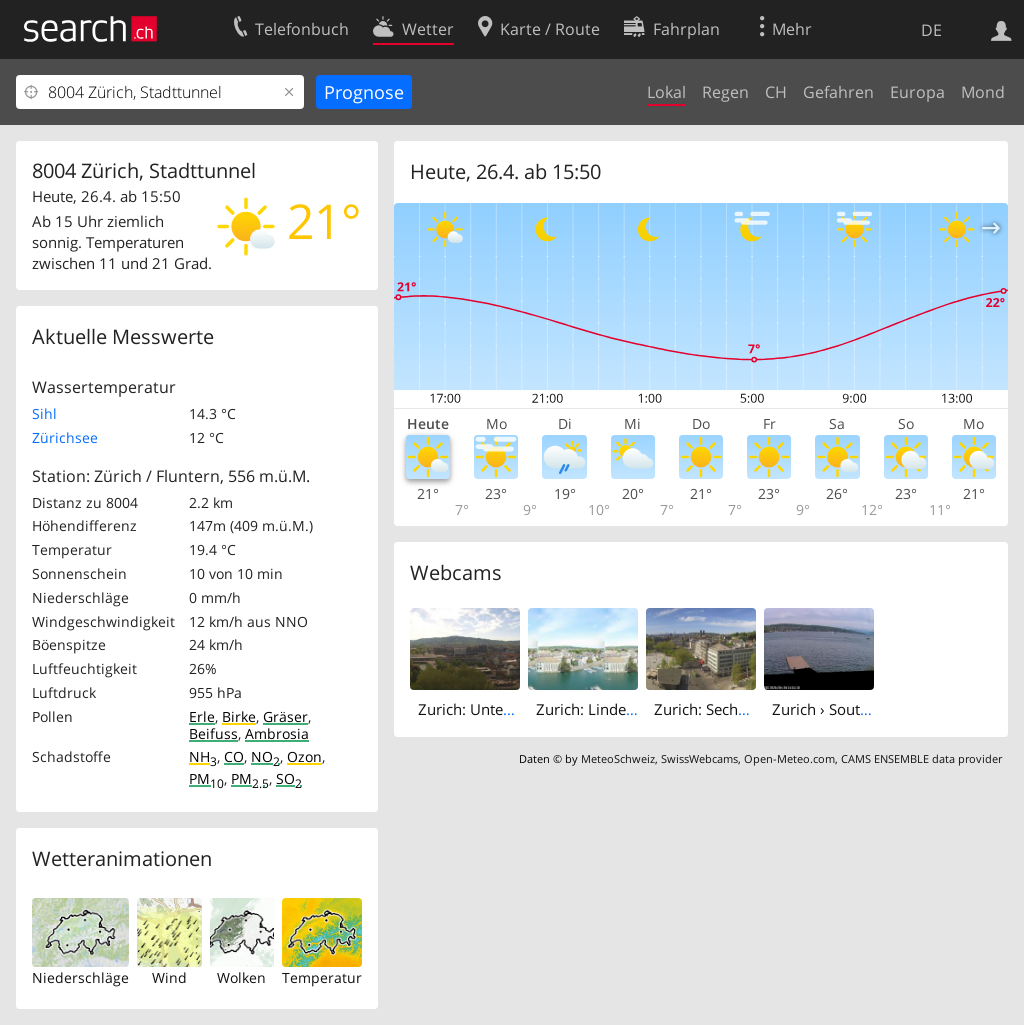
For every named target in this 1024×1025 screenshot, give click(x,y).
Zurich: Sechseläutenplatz (741, 709)
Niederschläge (80, 977)
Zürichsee (65, 437)
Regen (725, 92)
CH (776, 92)
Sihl (44, 413)
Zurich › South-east (837, 709)
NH (203, 756)
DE (931, 30)
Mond (983, 92)
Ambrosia (277, 733)
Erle (202, 716)
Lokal (666, 92)
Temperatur (322, 977)
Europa (917, 92)
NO (265, 756)
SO (289, 778)
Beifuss (213, 733)
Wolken (241, 977)
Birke (239, 716)
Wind (169, 977)
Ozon (304, 756)
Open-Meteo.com (789, 758)
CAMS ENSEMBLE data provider (921, 758)
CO (234, 756)
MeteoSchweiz (618, 758)
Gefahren (838, 92)
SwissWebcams (699, 758)
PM (206, 778)
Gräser (285, 716)
